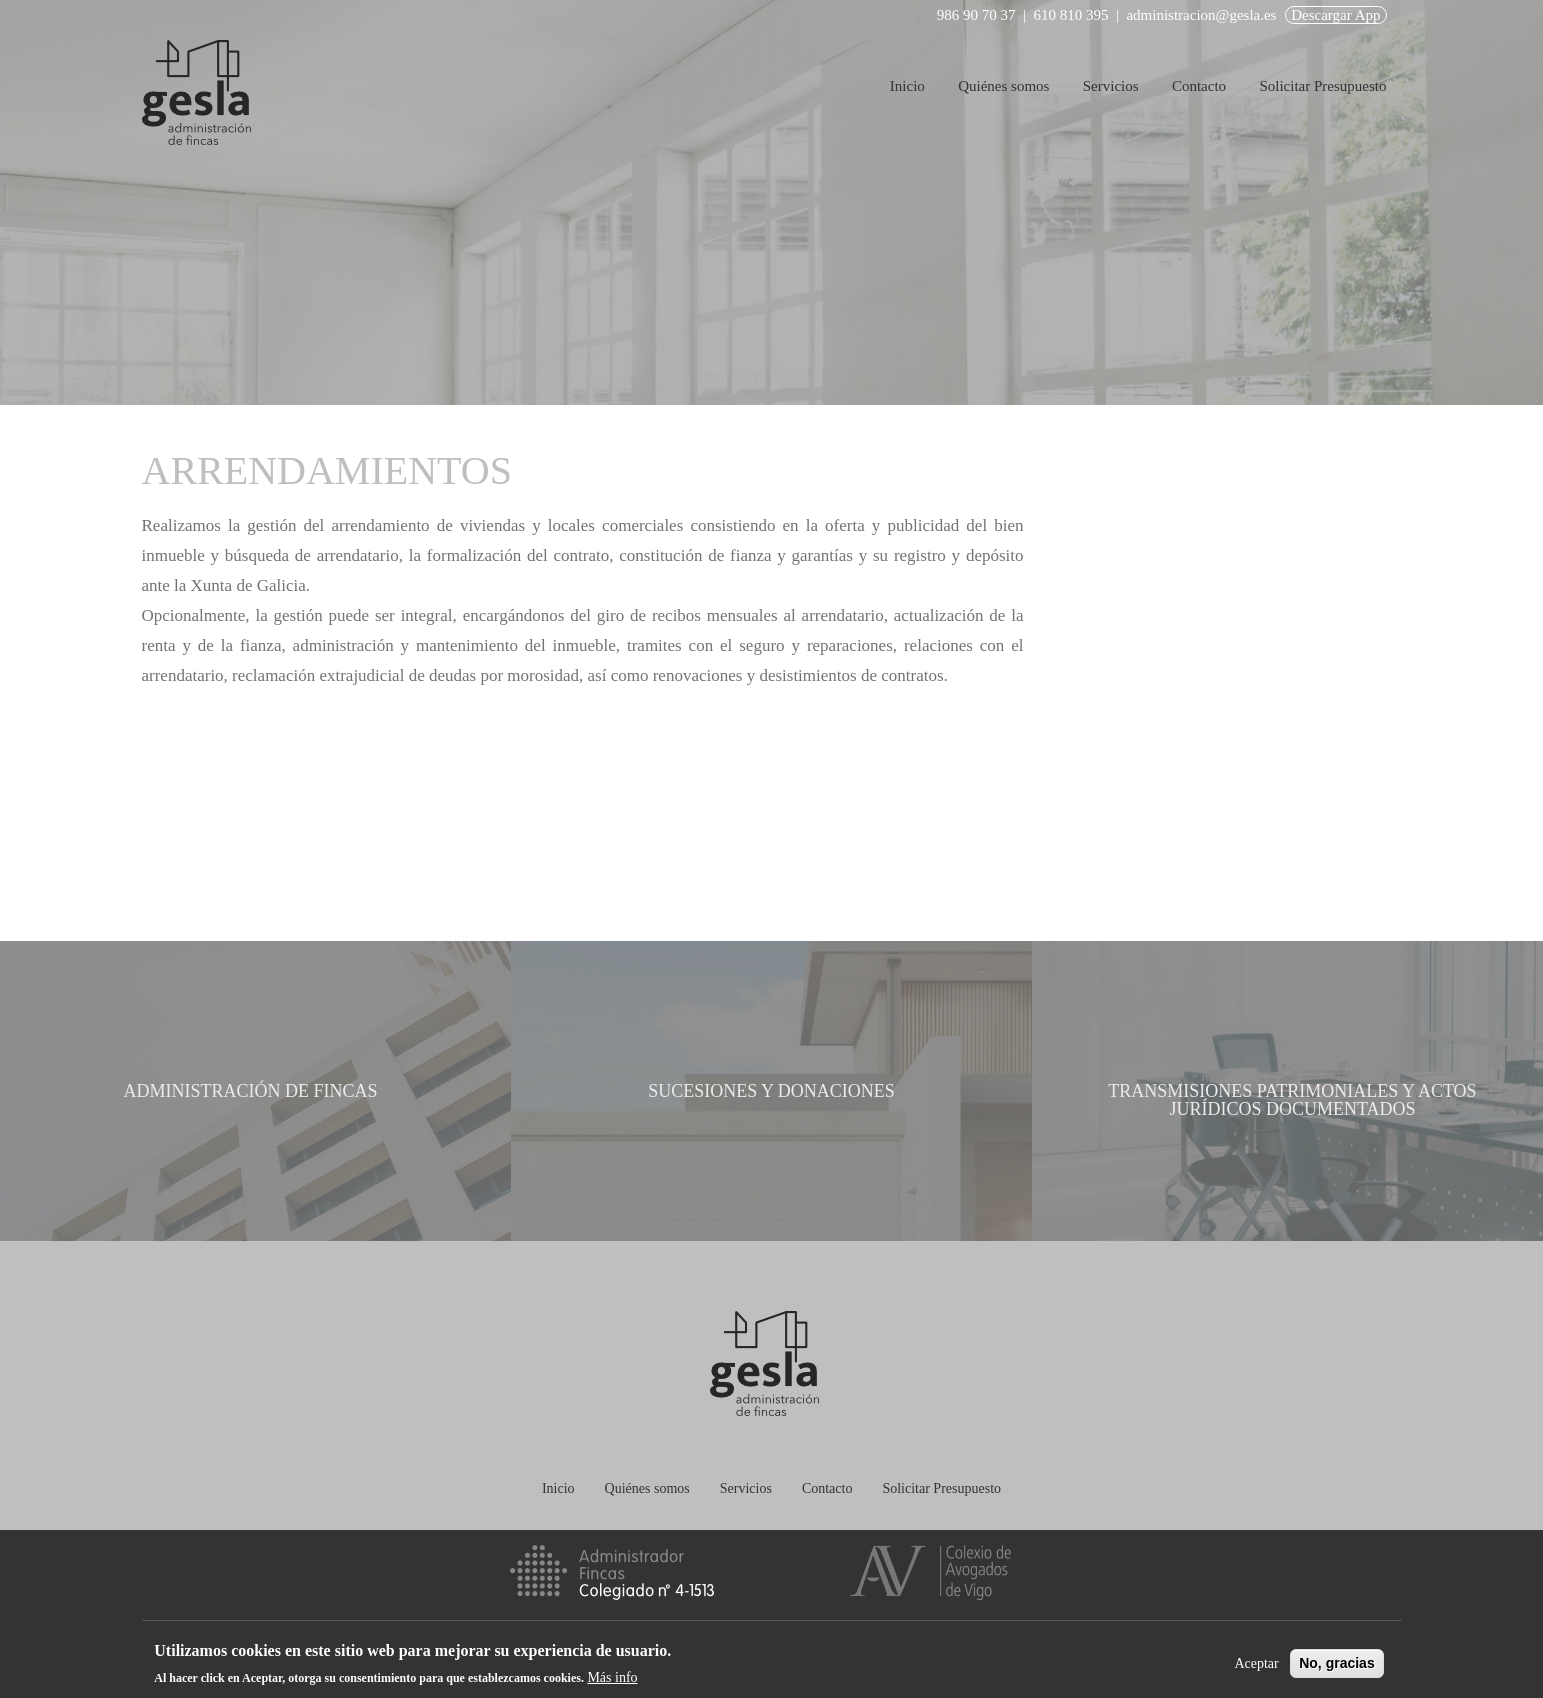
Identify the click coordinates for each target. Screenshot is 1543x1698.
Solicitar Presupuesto (1322, 86)
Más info (612, 1677)
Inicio (907, 86)
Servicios (1111, 86)
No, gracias (1336, 1663)
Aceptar (1256, 1663)
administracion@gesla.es (1201, 15)
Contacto (1199, 86)
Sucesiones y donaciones (771, 1091)
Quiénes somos (1003, 86)
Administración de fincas (250, 1091)
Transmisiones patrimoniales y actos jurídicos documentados (1292, 1100)
